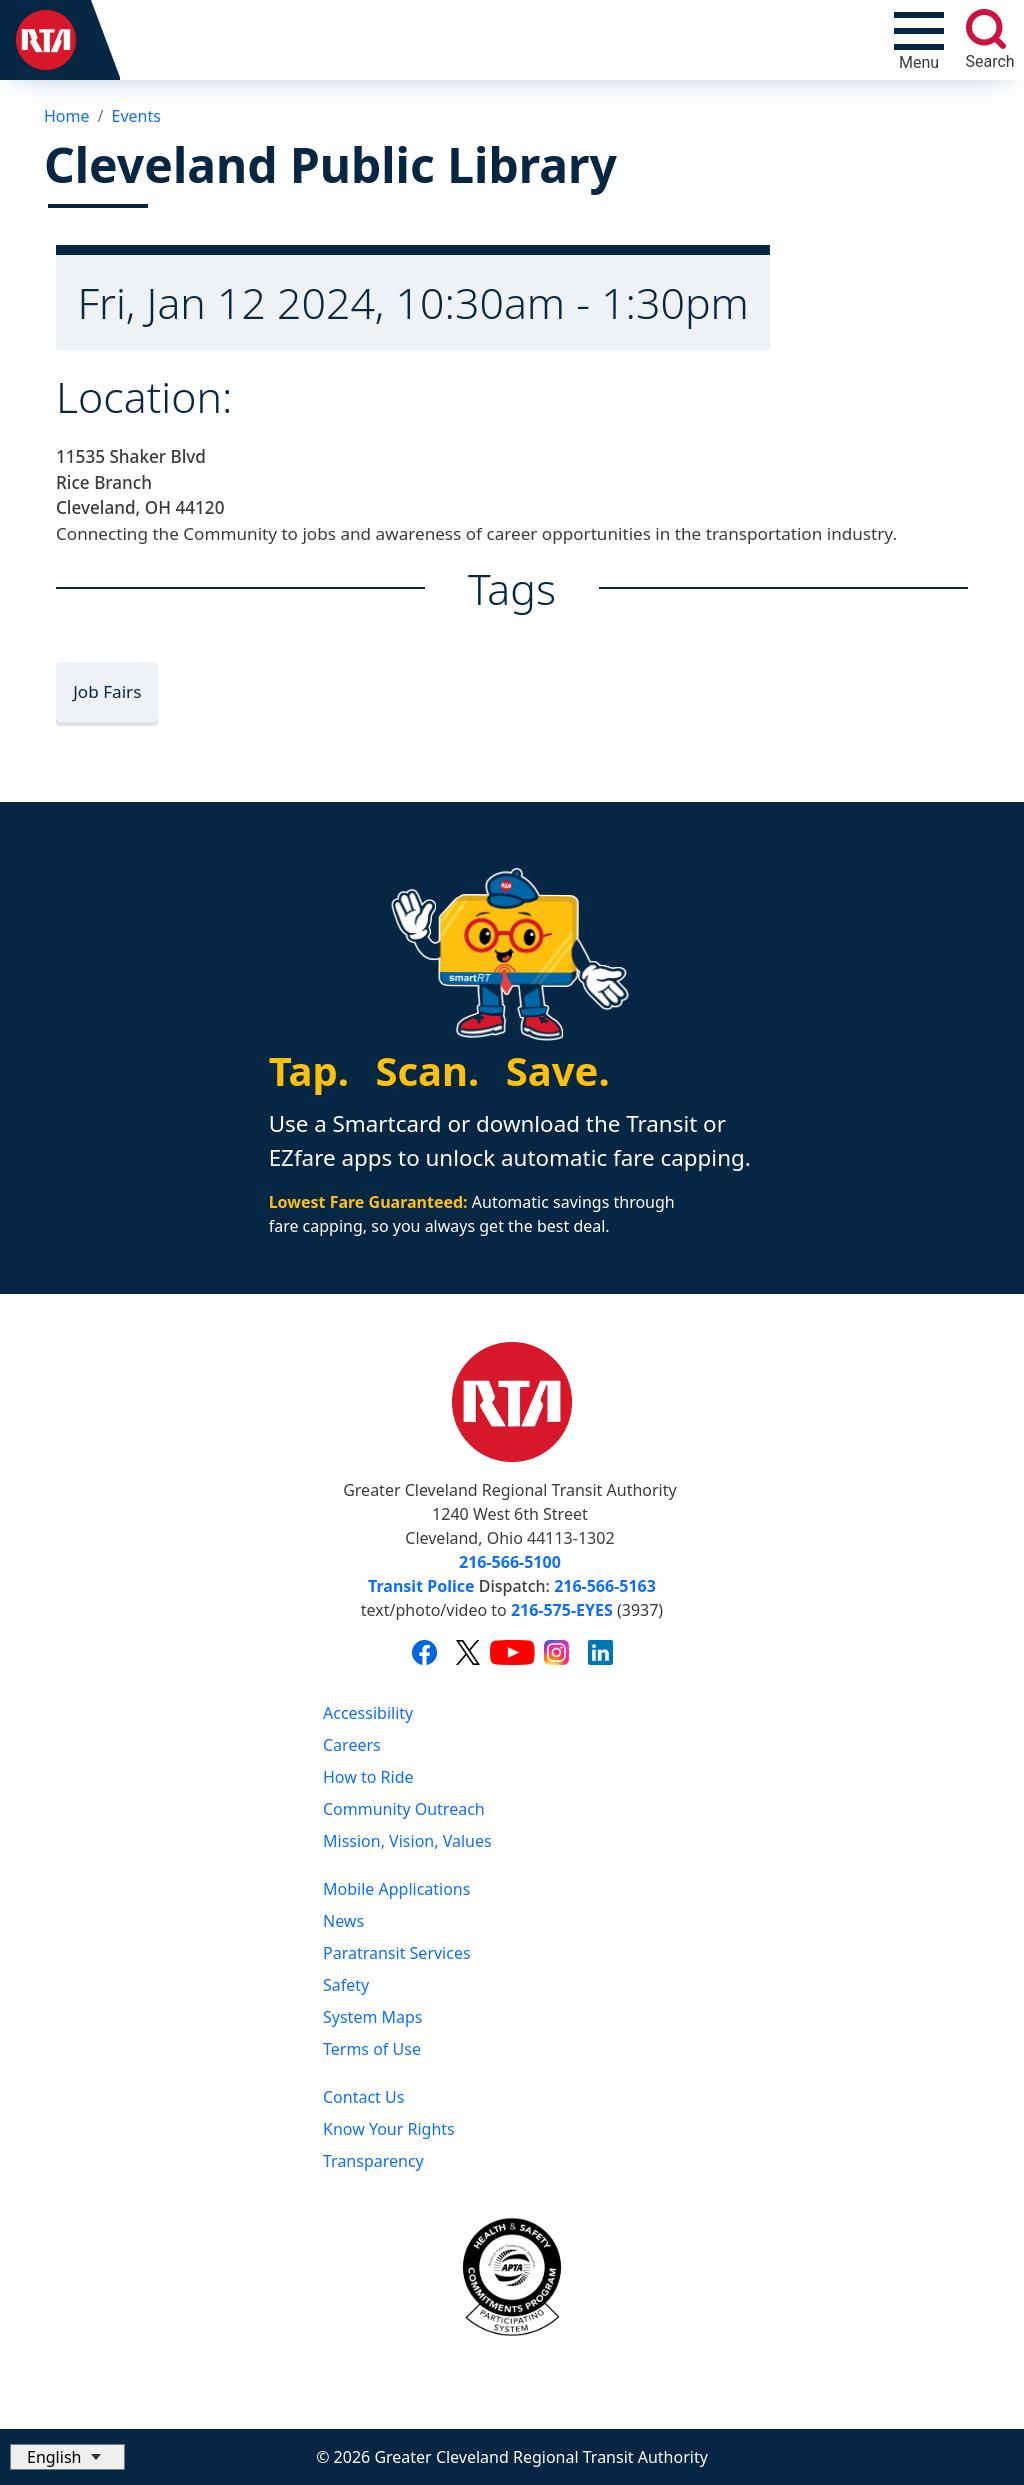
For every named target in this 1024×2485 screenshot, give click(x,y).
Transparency (373, 2161)
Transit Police (421, 1586)
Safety (346, 1985)
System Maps (373, 2017)
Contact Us (363, 2097)
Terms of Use (372, 2049)
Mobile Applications (396, 1889)
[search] (986, 29)
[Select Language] (67, 2457)
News (343, 1921)
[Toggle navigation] (919, 40)
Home (67, 116)
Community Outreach (404, 1809)
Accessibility (368, 1713)
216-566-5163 (605, 1586)
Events (135, 116)
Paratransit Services (397, 1953)
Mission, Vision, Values (407, 1841)
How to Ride (368, 1777)
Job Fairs (107, 691)
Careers (352, 1745)
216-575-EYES (562, 1610)
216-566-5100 (510, 1562)
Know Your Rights (389, 2129)
